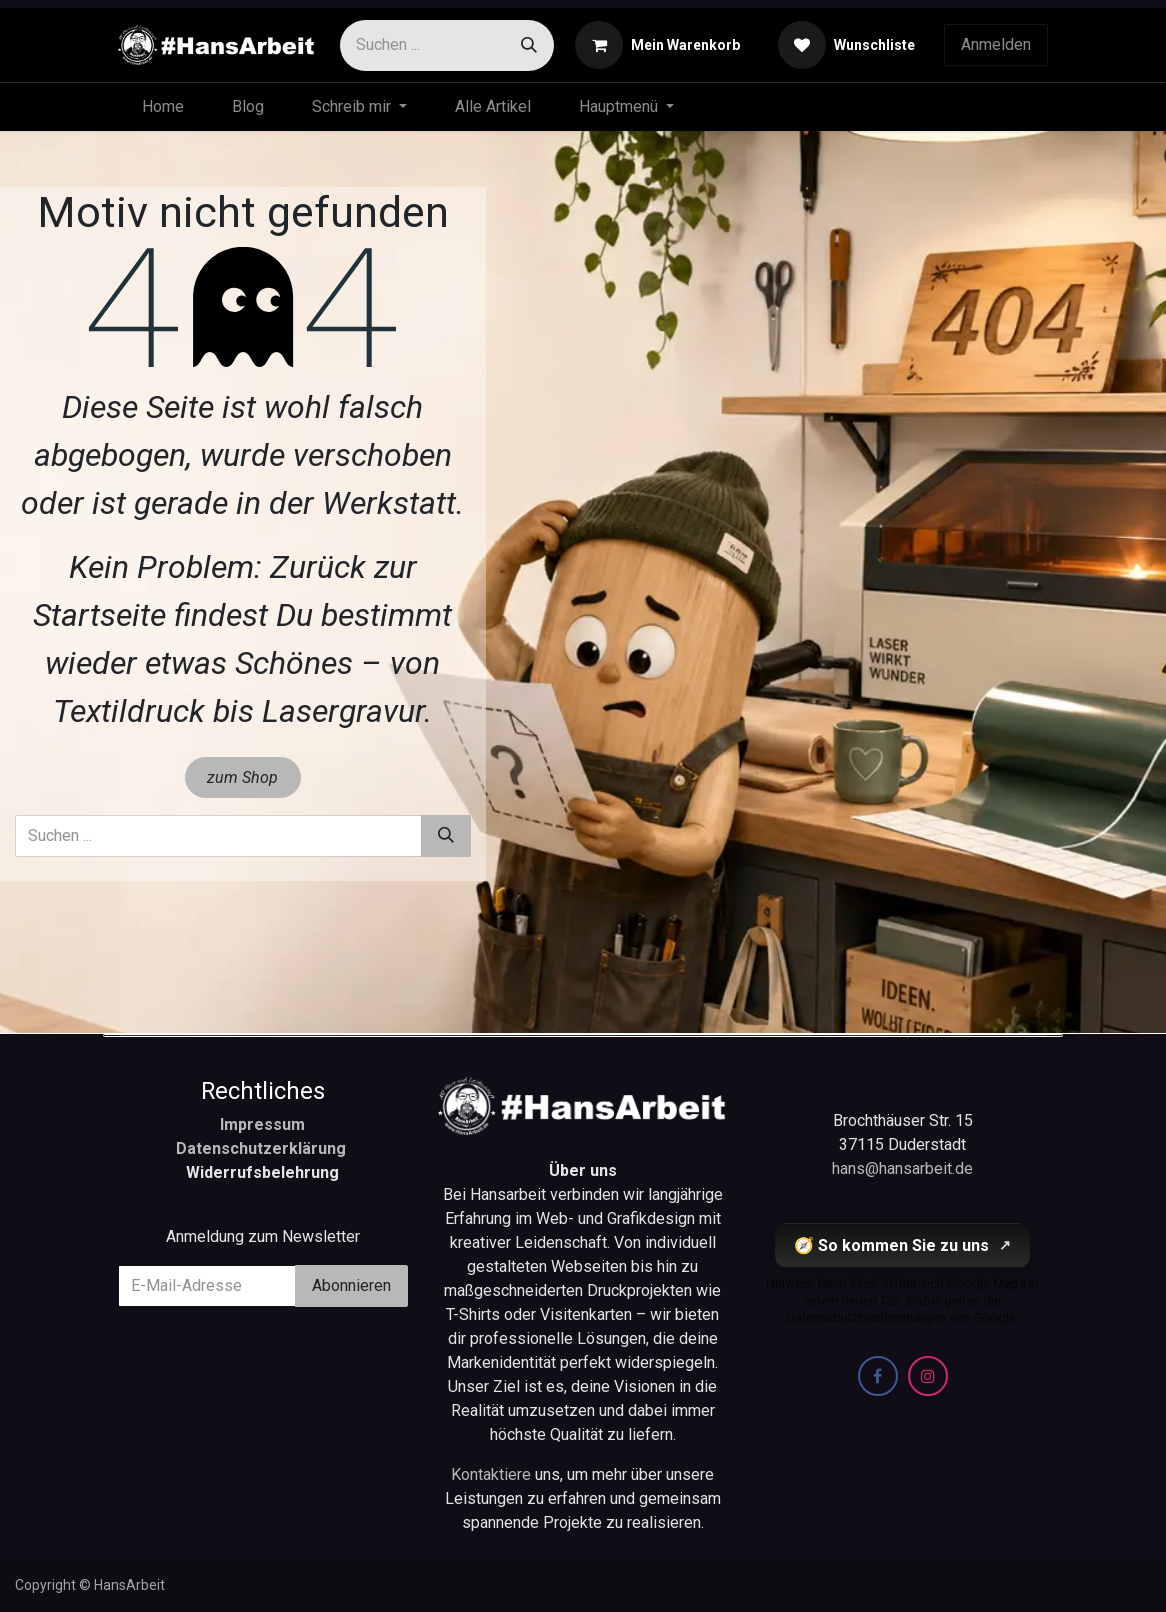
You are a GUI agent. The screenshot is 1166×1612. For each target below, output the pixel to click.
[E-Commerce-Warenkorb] (657, 45)
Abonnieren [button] (351, 1285)
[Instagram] (928, 1376)
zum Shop (242, 777)
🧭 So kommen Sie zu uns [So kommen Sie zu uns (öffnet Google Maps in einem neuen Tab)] (902, 1245)
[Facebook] (878, 1376)
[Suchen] (529, 45)
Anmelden (996, 44)
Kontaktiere (493, 1474)
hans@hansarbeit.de (902, 1168)
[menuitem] (163, 107)
